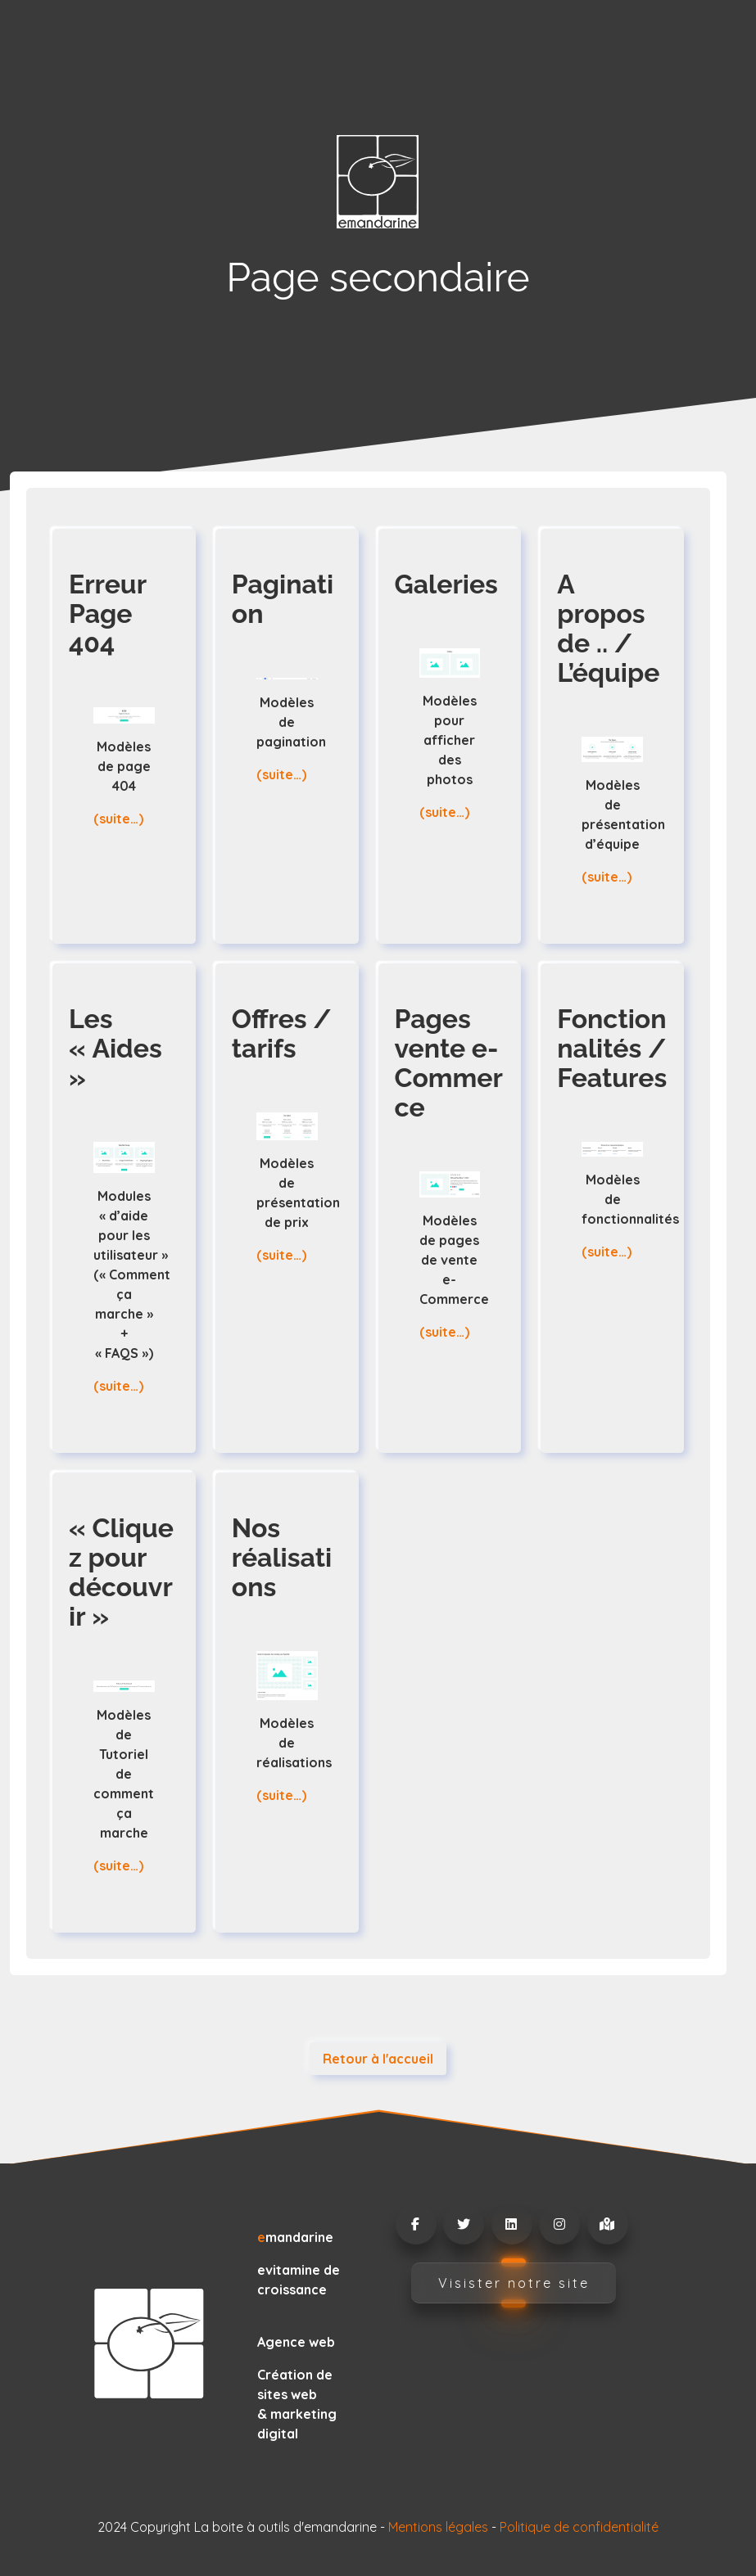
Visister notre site (514, 2283)
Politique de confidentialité (579, 2527)
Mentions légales (438, 2527)
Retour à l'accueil (378, 2058)
